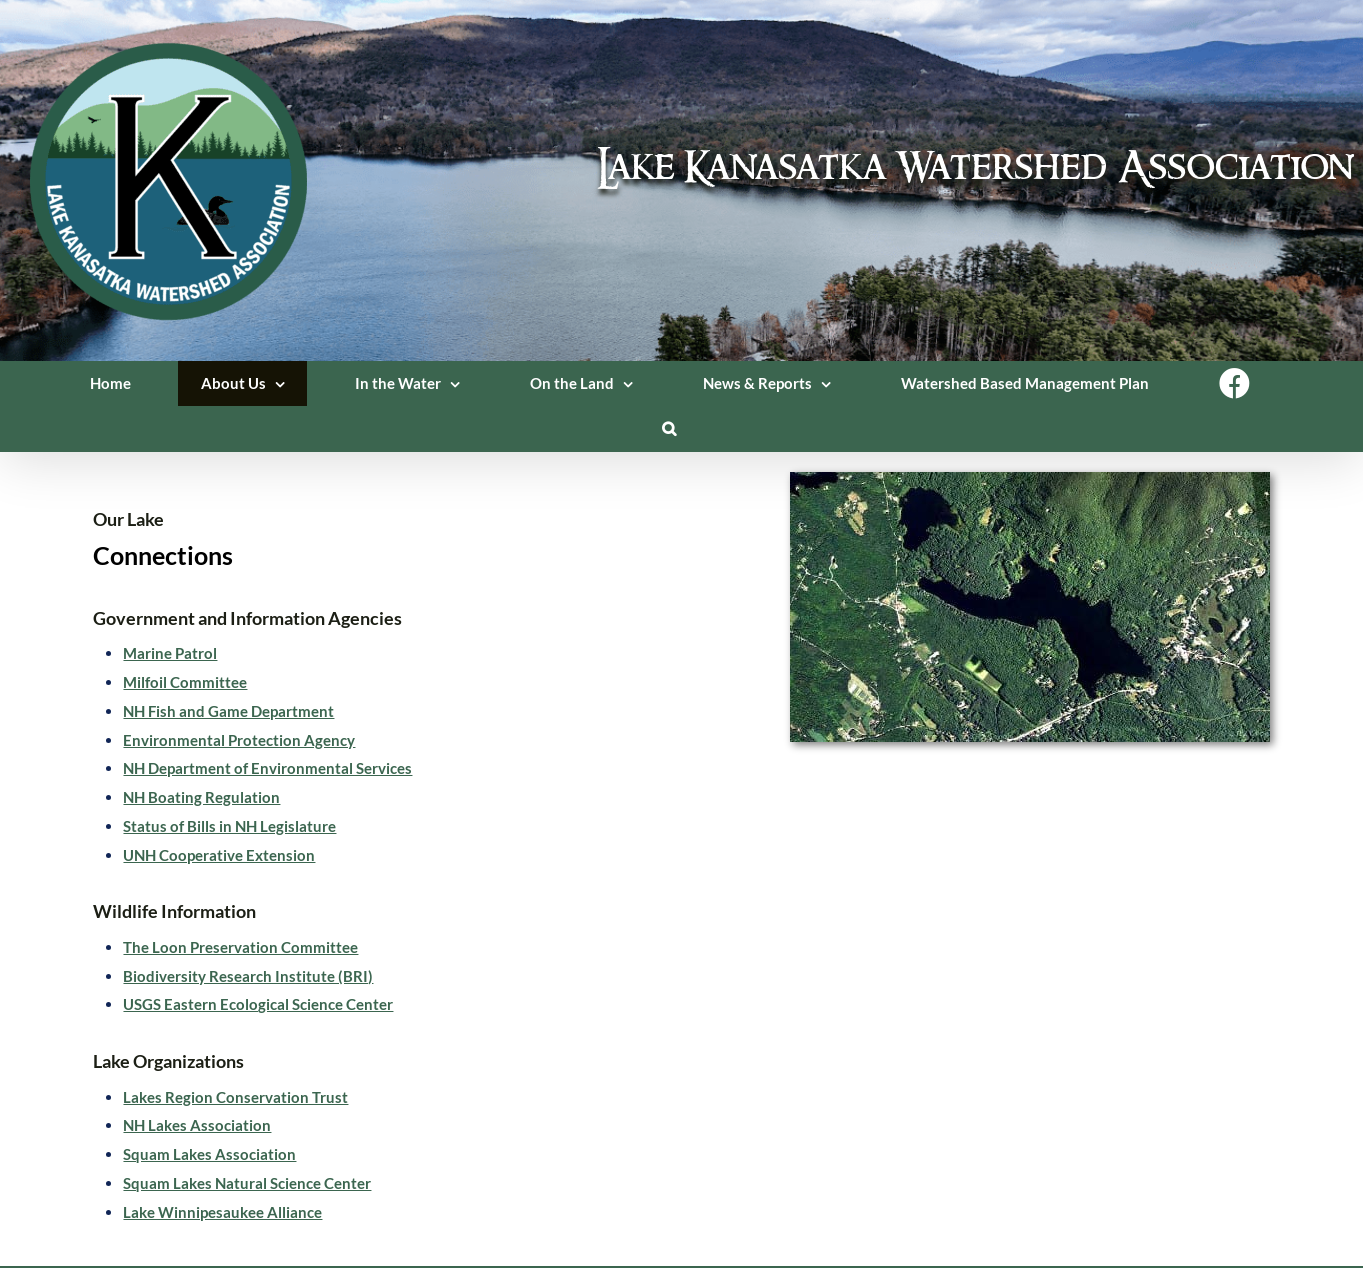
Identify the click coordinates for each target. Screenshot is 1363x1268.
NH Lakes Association (197, 1125)
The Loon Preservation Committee (240, 947)
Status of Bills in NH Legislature (229, 826)
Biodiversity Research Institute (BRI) (248, 976)
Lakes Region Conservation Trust (235, 1097)
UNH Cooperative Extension (219, 855)
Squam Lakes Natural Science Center (247, 1183)
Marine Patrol (170, 653)
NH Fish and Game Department (228, 711)
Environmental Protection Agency (239, 740)
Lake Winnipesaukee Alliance (222, 1212)
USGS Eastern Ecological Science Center (258, 1004)
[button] (669, 428)
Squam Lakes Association (209, 1154)
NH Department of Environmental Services (267, 768)
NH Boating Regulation (201, 797)
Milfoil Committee (185, 682)
